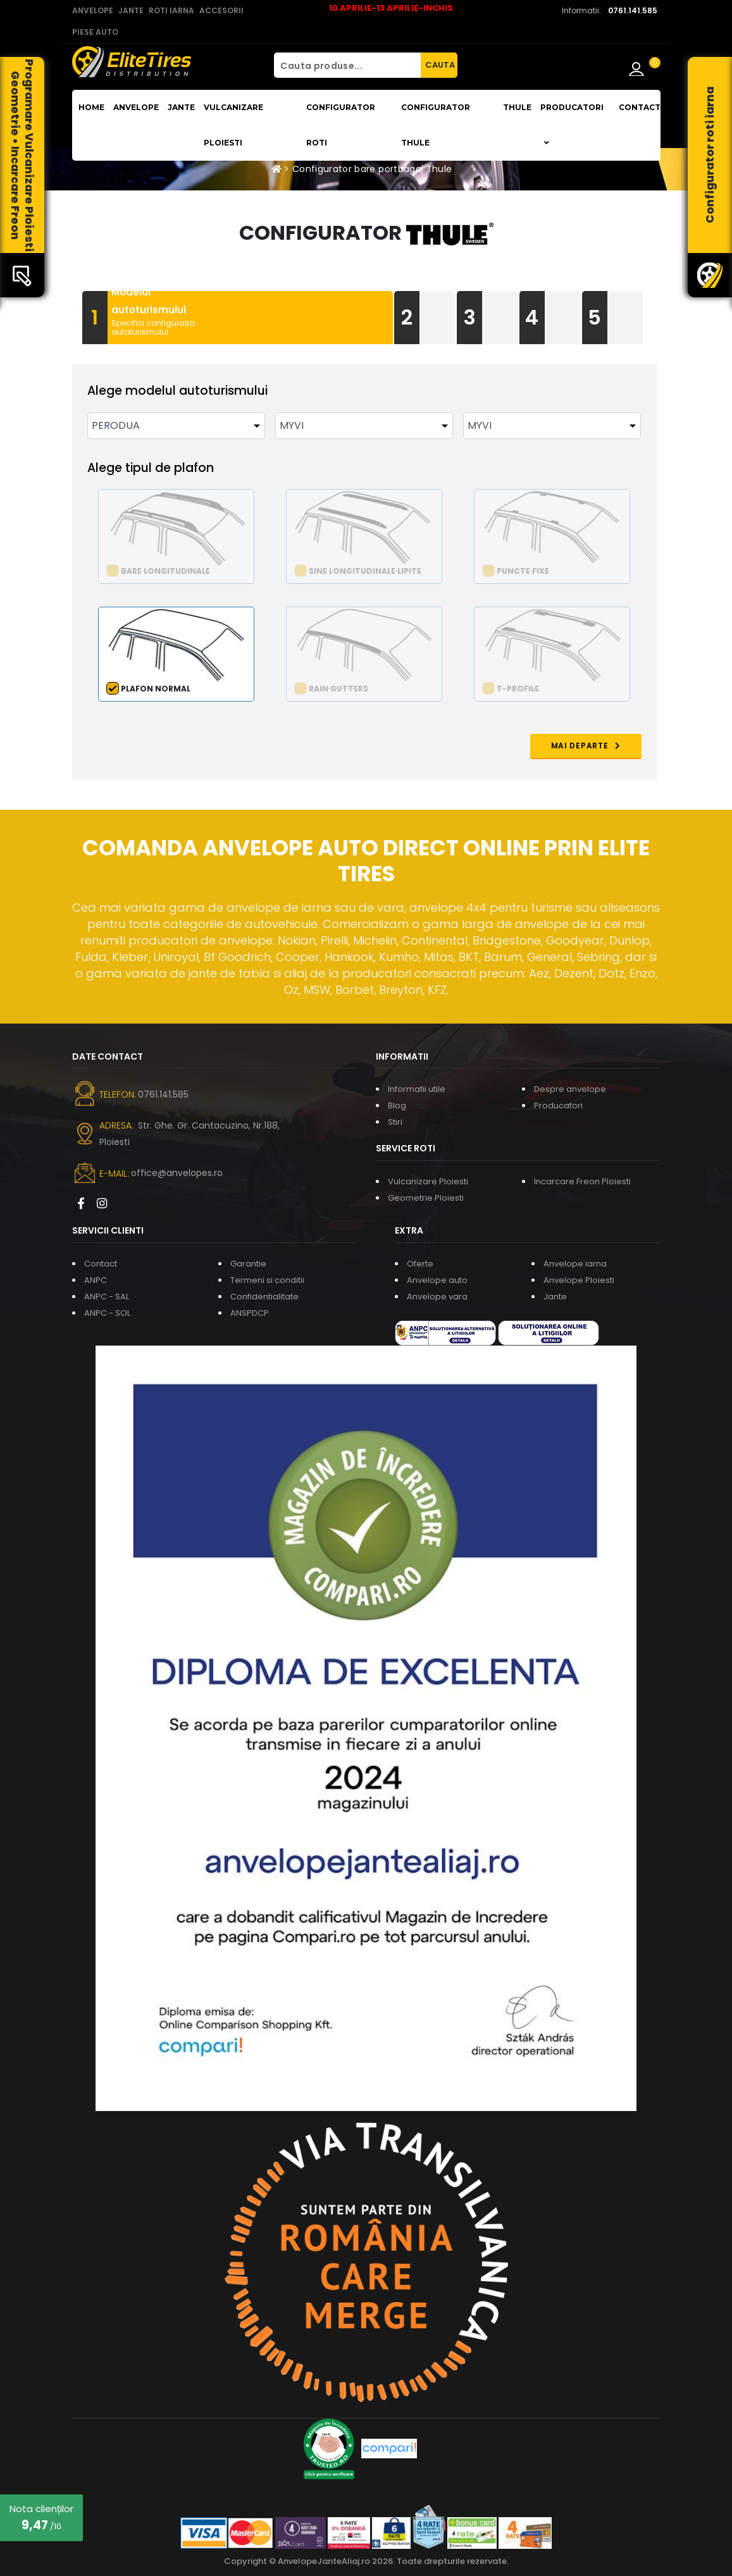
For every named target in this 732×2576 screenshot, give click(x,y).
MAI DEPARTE (586, 745)
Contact (640, 107)
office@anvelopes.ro (177, 1173)
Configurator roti (340, 124)
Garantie (248, 1264)
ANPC (95, 1280)
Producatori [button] (572, 124)
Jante (181, 107)
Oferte (420, 1264)
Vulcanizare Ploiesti (233, 124)
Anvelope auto (437, 1280)
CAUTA (440, 65)
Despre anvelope (570, 1089)
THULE (517, 107)
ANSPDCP (249, 1313)
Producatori (558, 1105)
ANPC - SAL (106, 1297)
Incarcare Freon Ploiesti (582, 1181)
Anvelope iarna (575, 1264)
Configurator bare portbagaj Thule (372, 169)
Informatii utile (416, 1089)
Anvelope (136, 107)
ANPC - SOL (107, 1313)
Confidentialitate (264, 1297)
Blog (397, 1105)
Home (91, 107)
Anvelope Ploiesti (578, 1280)
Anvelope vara (437, 1297)
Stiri (395, 1122)
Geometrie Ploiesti (426, 1198)
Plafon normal (155, 688)
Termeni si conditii (267, 1280)
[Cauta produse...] (347, 65)
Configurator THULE (435, 124)
